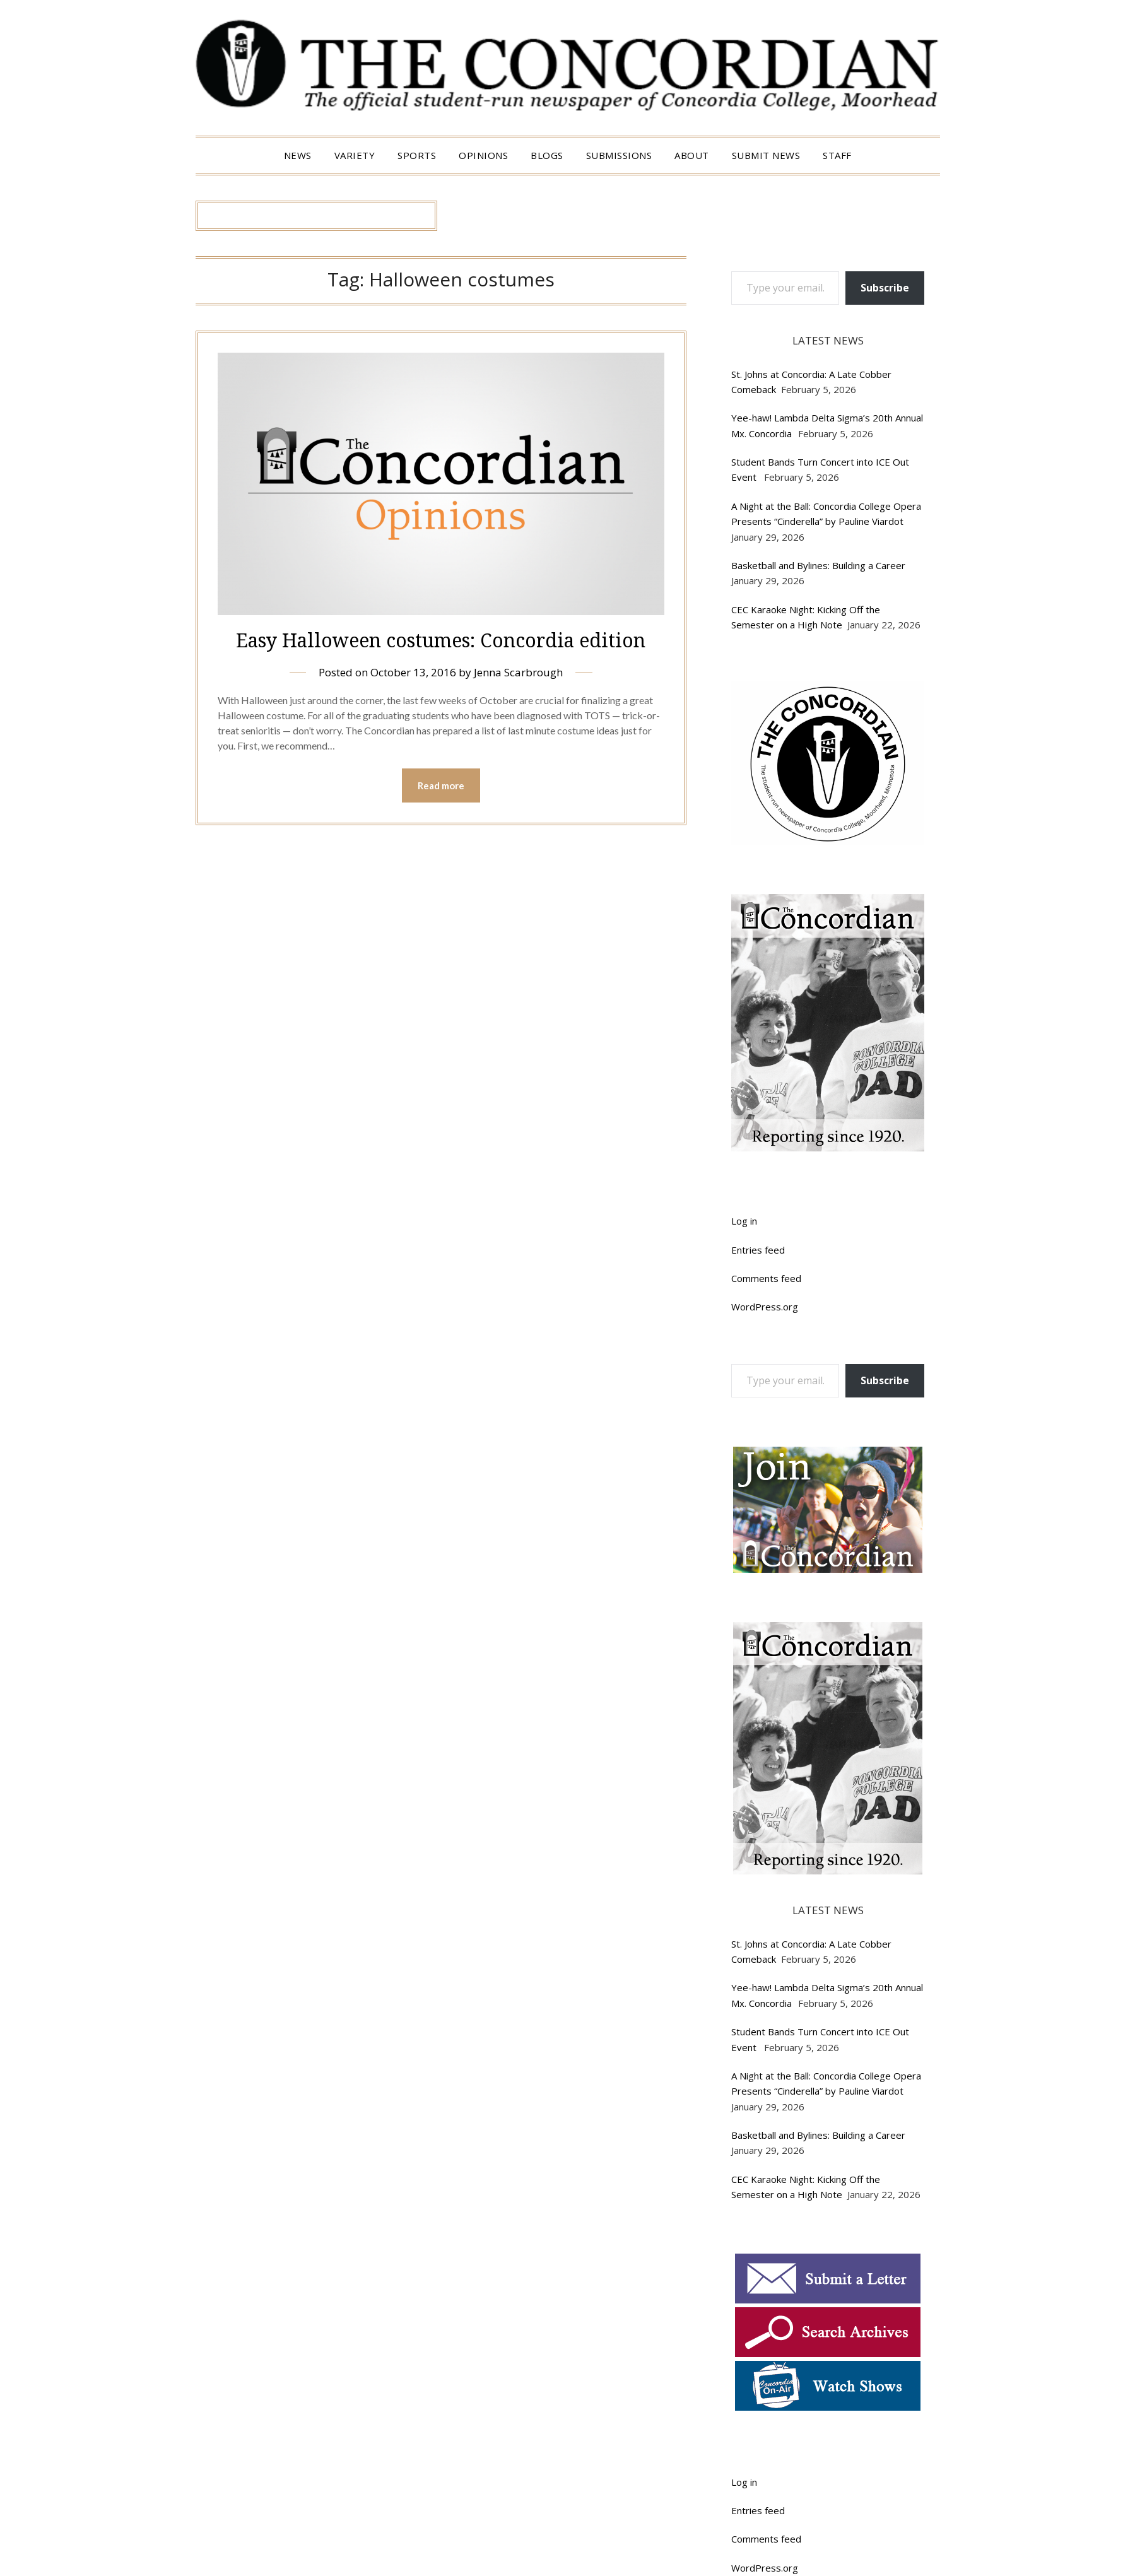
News (298, 155)
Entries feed (758, 1250)
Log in (744, 1220)
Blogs (547, 155)
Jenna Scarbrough (518, 672)
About (691, 155)
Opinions (483, 155)
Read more (441, 785)
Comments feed (766, 1278)
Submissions (619, 155)
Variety (354, 155)
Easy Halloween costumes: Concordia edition (440, 640)
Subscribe (885, 288)
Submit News (766, 155)
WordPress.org (764, 1306)
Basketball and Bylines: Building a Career (819, 565)
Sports (416, 155)
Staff (837, 155)
